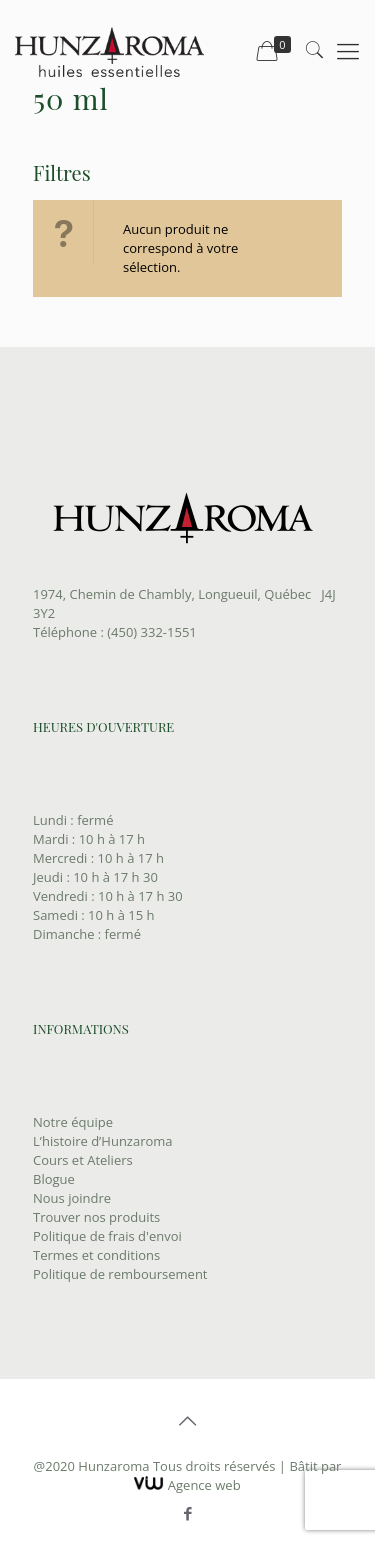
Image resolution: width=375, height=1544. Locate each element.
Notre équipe (73, 1122)
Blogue (54, 1179)
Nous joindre (72, 1198)
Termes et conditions (96, 1255)
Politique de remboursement (120, 1274)
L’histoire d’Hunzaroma (103, 1141)
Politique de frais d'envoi (107, 1236)
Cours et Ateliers (83, 1160)
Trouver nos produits (96, 1217)
